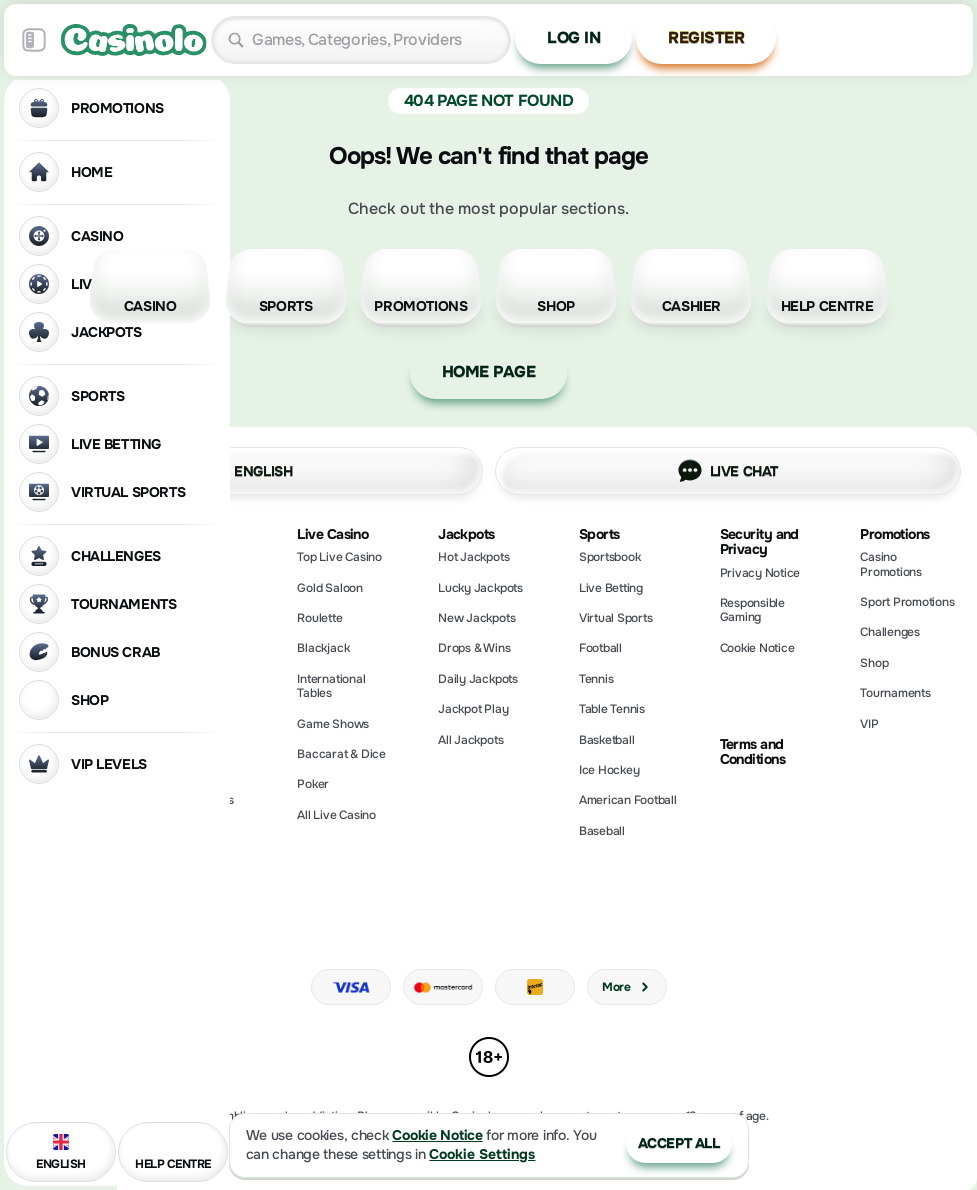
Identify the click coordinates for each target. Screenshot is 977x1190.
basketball (607, 740)
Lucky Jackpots (480, 588)
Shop (874, 663)
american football (628, 800)
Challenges (890, 632)
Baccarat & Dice (341, 754)
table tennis (612, 709)
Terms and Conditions (752, 752)
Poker (313, 784)
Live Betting (611, 588)
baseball (602, 831)
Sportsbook (610, 557)
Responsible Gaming (752, 610)
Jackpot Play (473, 709)
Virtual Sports (616, 618)
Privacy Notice (760, 573)
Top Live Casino (339, 557)
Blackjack (323, 648)
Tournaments (895, 693)
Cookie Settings (482, 1154)
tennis (596, 679)
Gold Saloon (329, 588)
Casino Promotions (891, 564)
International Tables (331, 686)
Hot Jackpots (473, 557)
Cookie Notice (757, 648)
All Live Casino (336, 815)
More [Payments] (626, 987)
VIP (869, 724)
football (600, 648)
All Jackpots (470, 740)
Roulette (319, 618)
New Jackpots (476, 618)
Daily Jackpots (478, 679)
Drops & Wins (474, 648)
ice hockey (609, 770)
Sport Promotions (907, 602)
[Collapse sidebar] (34, 40)
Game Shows (333, 724)
